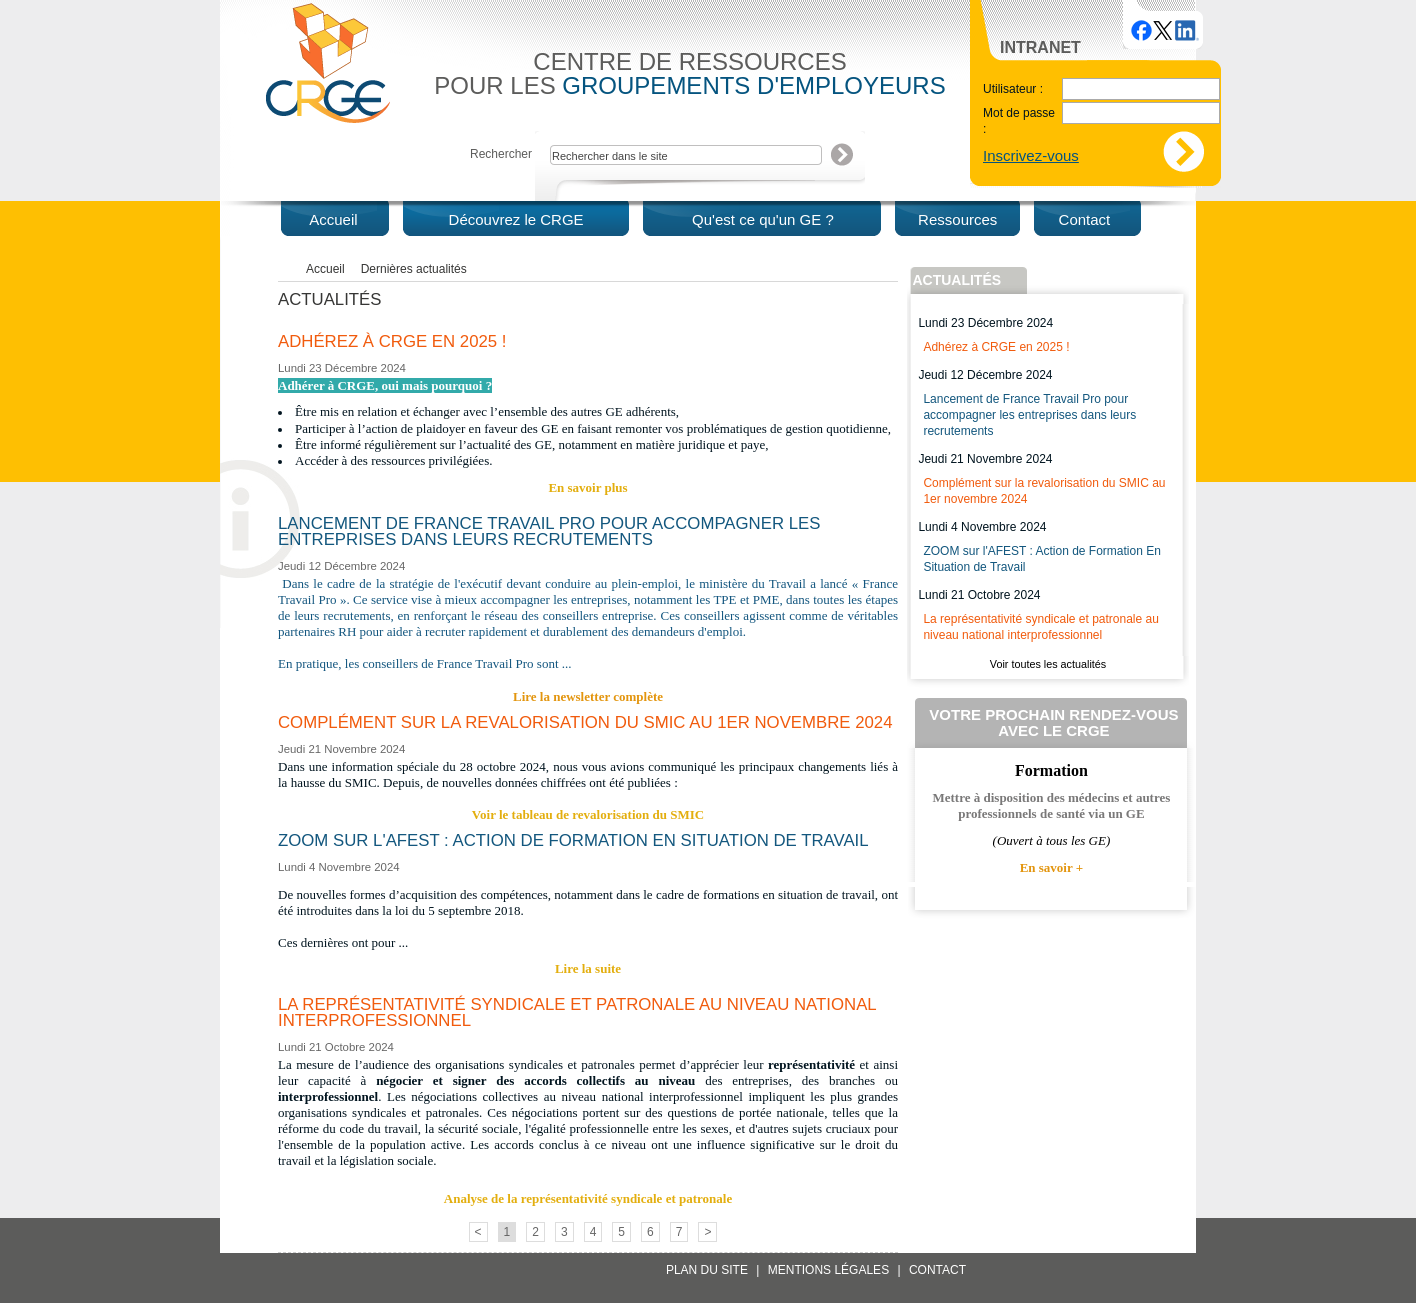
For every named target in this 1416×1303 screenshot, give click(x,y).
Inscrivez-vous (1031, 155)
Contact (937, 1270)
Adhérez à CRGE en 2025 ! (996, 347)
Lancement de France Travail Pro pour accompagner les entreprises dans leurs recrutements (1029, 415)
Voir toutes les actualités (1048, 664)
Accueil (325, 269)
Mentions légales (828, 1270)
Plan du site (707, 1270)
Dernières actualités (414, 269)
